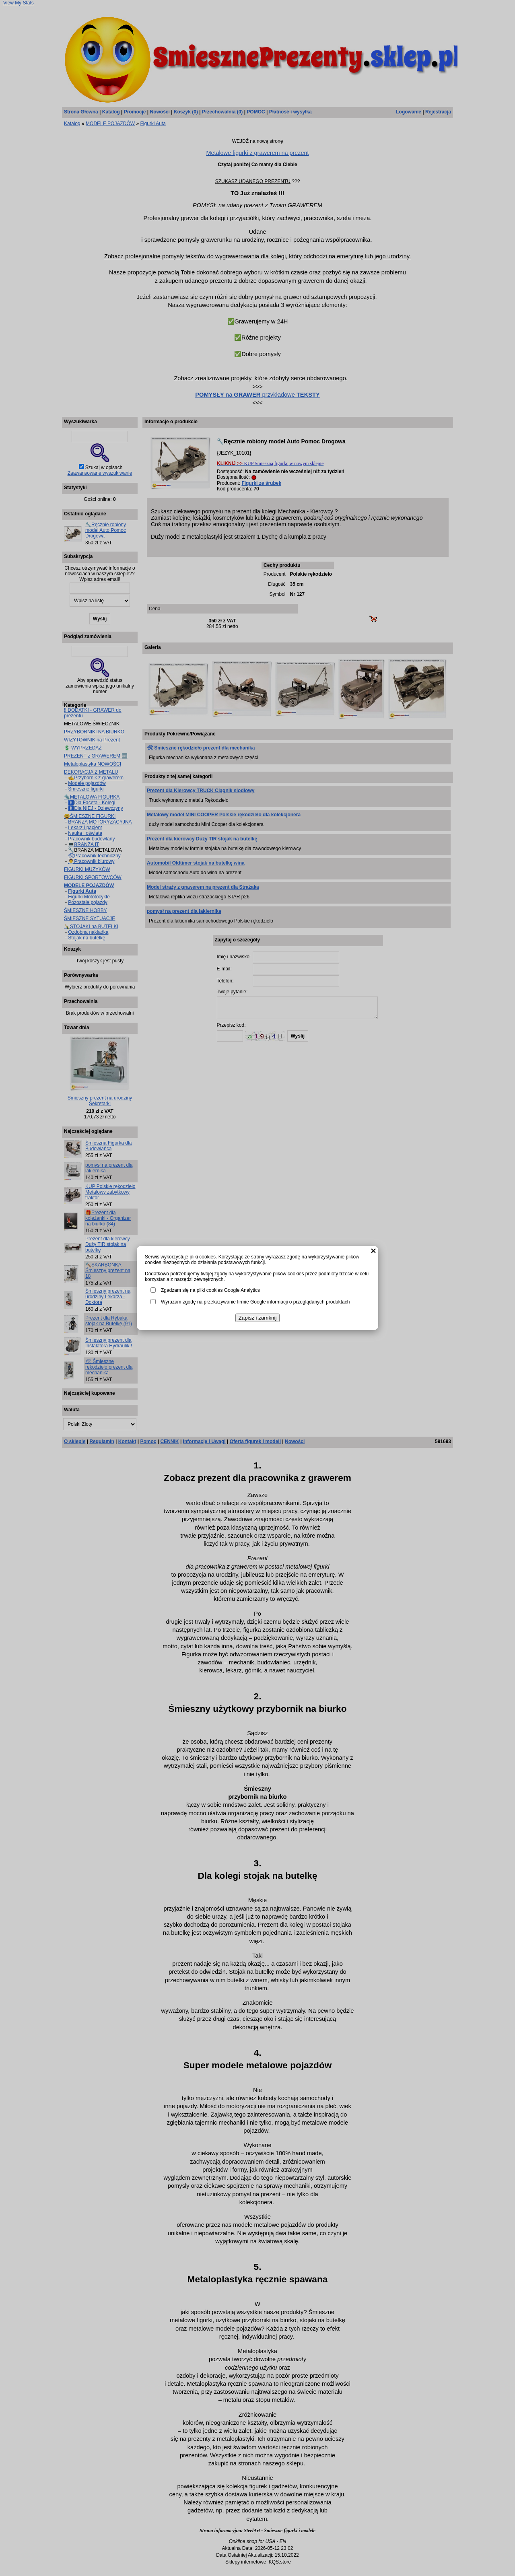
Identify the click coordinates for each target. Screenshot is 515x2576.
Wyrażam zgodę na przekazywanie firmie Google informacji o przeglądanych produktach (255, 1302)
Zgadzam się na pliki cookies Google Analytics (210, 1290)
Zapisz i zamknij (258, 1318)
